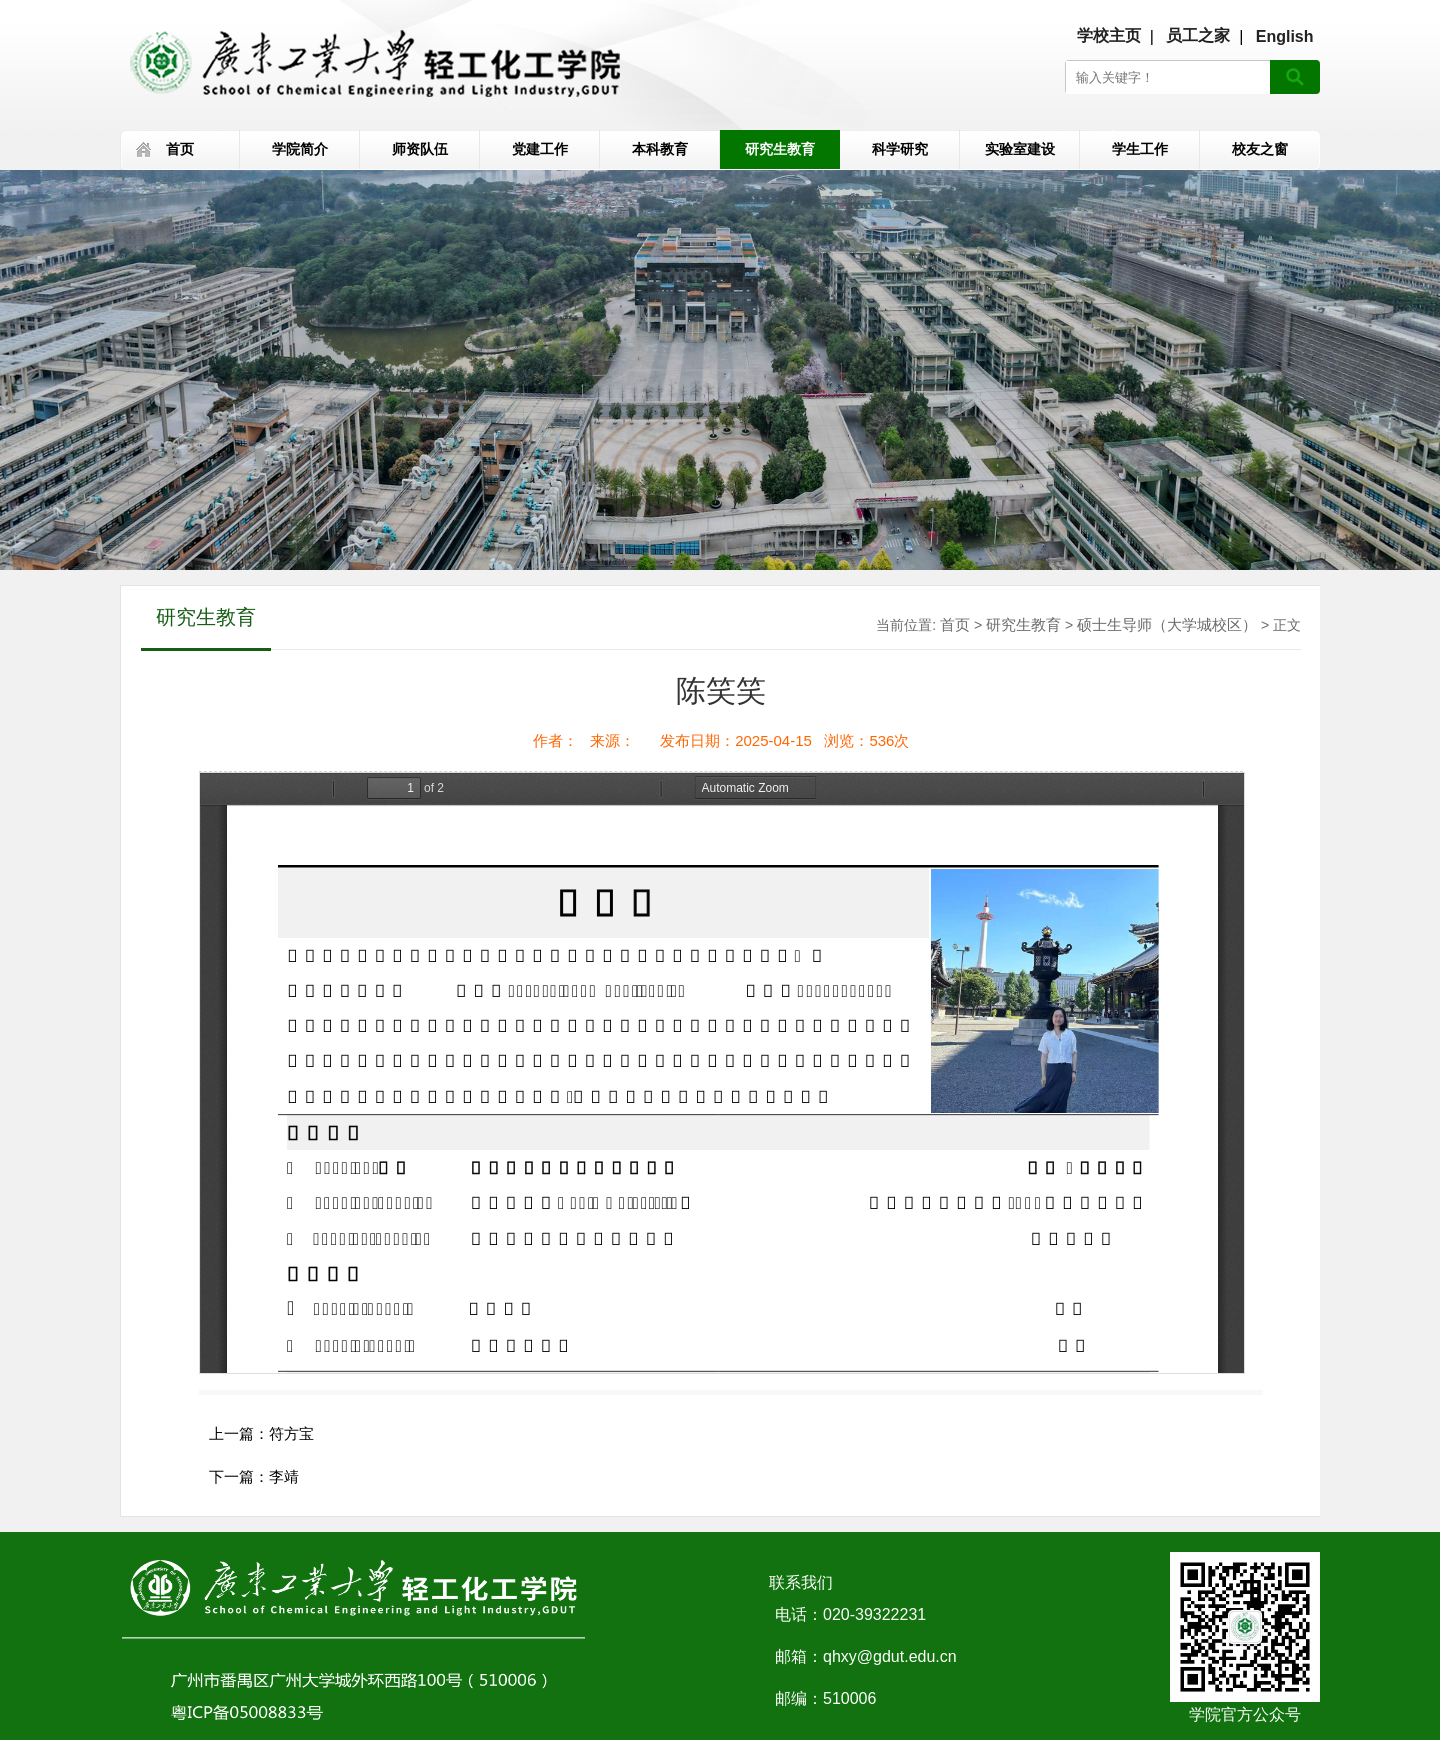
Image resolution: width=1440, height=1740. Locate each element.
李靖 (284, 1476)
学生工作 (1140, 149)
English (1285, 36)
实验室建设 (1020, 149)
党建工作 (540, 149)
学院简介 (300, 149)
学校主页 (1109, 35)
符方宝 (291, 1433)
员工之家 (1198, 35)
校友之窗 (1260, 149)
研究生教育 (780, 149)
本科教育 (660, 149)
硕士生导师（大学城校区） (1167, 624)
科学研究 (900, 149)
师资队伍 (420, 149)
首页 (180, 149)
